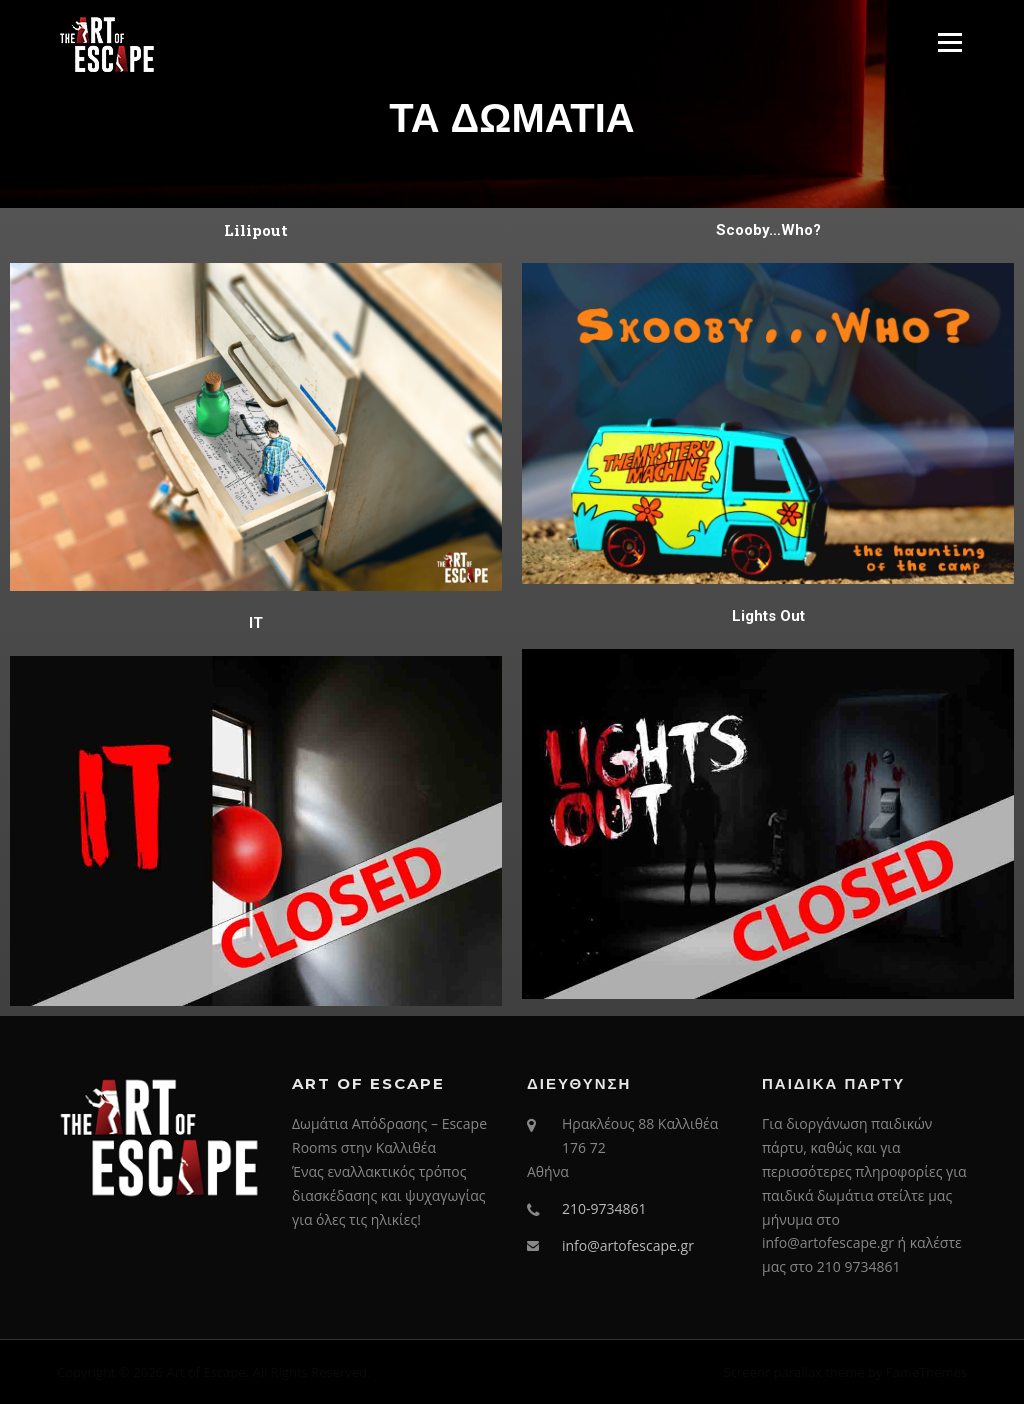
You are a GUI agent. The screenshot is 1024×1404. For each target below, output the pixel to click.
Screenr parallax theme (794, 1372)
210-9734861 (604, 1208)
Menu (949, 42)
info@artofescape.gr (628, 1245)
